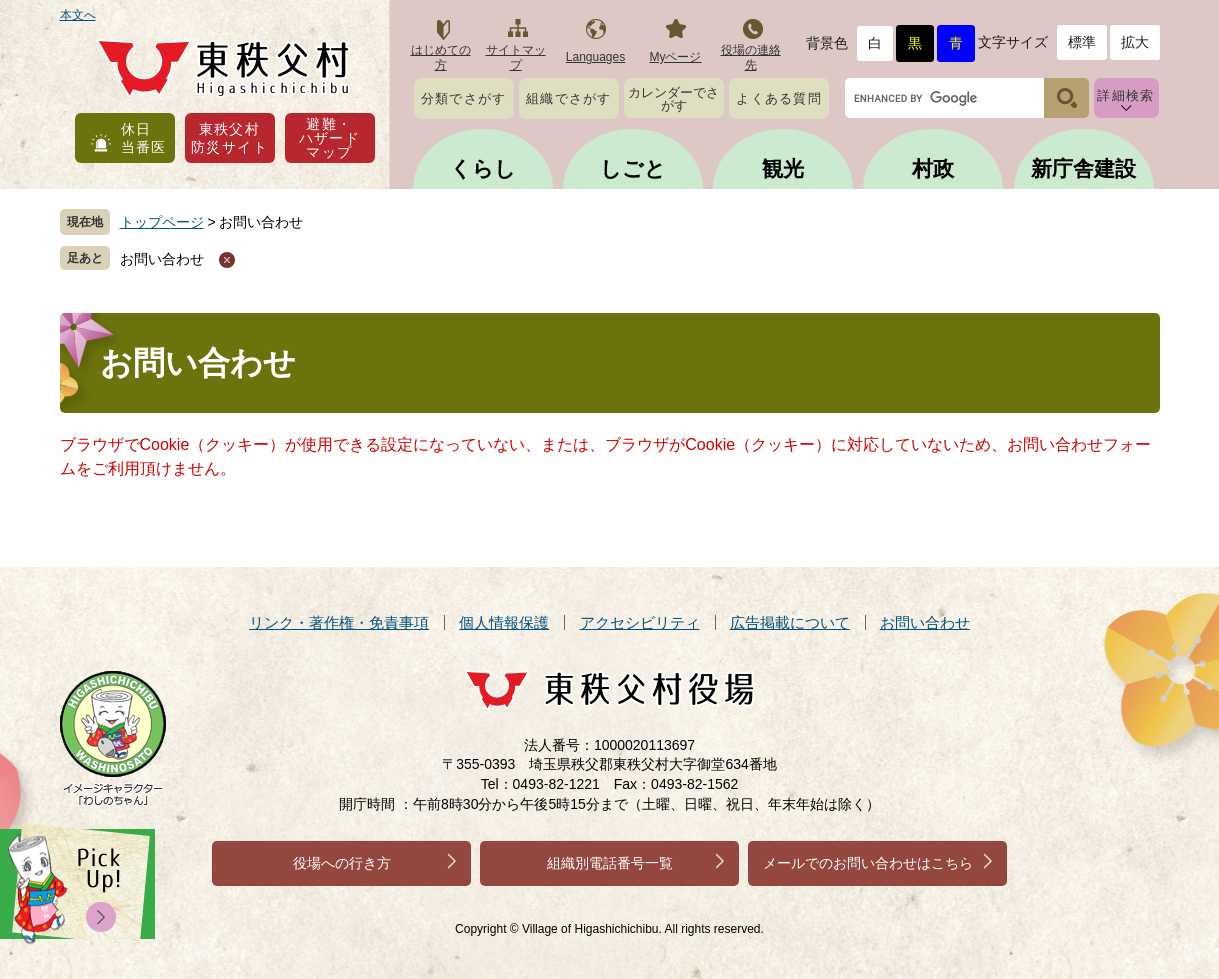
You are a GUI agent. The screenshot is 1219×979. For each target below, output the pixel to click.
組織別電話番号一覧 (610, 863)
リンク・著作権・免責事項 (339, 622)
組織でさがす (569, 98)
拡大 (1135, 42)
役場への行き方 (342, 863)
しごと (633, 168)
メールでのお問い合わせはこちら (868, 863)
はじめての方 (441, 57)
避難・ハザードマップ (330, 138)
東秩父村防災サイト (229, 138)
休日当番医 (144, 138)
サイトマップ (516, 57)
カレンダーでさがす (673, 99)
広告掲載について (790, 622)
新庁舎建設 (1083, 168)
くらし (483, 168)
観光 (783, 168)
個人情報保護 (504, 622)
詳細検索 (1125, 95)
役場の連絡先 (751, 57)
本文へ (78, 15)
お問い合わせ (162, 259)
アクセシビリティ (640, 622)
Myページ (676, 57)
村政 (933, 168)
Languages (595, 57)
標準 (1082, 42)
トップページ (162, 222)
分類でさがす (464, 98)
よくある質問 (779, 98)
